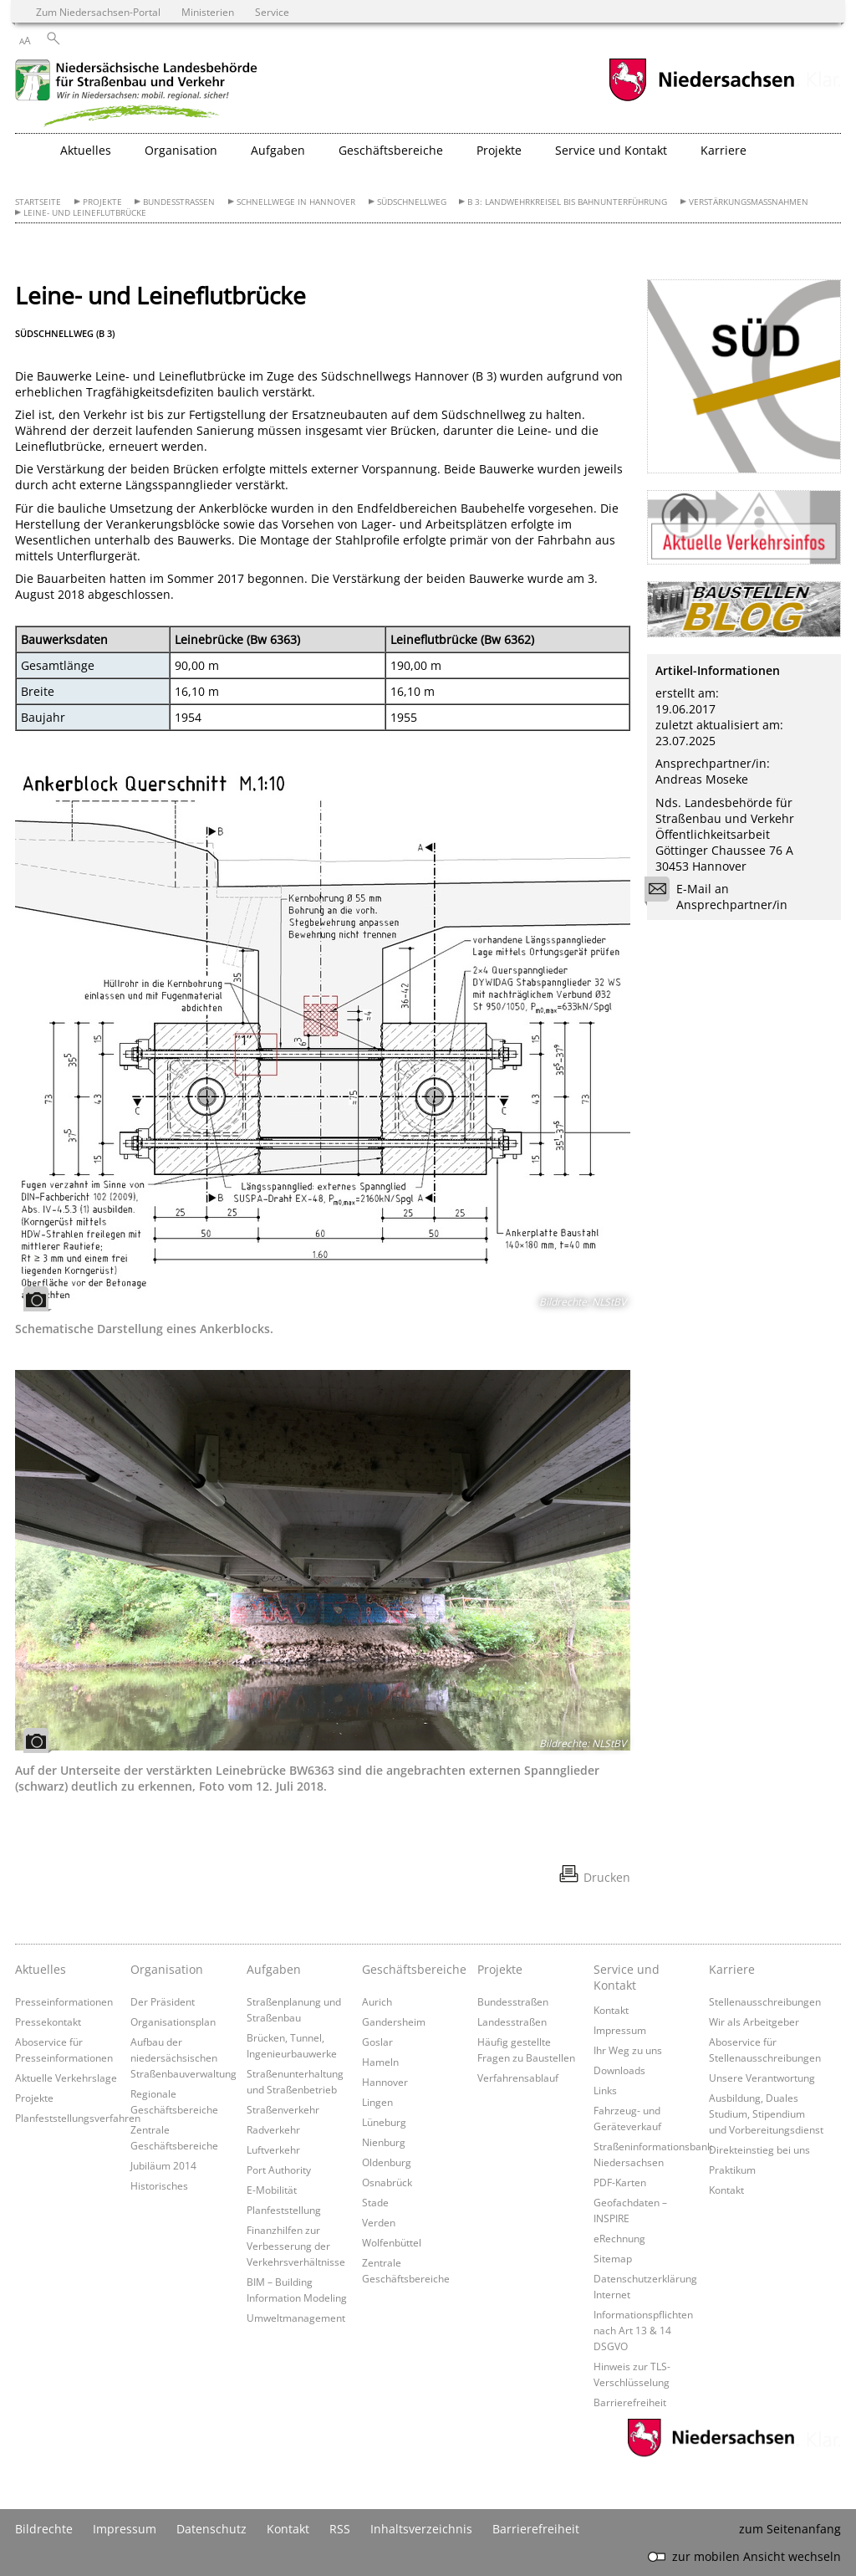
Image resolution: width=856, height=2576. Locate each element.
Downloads (619, 2070)
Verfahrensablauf (517, 2077)
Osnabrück (387, 2182)
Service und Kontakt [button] (611, 150)
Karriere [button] (723, 150)
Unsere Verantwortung (762, 2077)
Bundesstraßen (179, 202)
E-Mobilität (272, 2189)
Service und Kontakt (627, 1977)
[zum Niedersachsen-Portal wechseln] (701, 99)
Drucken (606, 1877)
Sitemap (613, 2258)
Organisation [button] (181, 150)
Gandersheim (393, 2021)
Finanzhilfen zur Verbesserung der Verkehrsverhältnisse (296, 2245)
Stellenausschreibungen (765, 2001)
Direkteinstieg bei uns (759, 2149)
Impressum (620, 2030)
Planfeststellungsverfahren (77, 2117)
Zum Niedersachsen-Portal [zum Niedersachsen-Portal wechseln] (98, 11)
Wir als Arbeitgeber (754, 2021)
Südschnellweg (411, 202)
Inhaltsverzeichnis (421, 2529)
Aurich (377, 2001)
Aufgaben (274, 1969)
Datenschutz (211, 2529)
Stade (375, 2202)
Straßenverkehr (283, 2109)
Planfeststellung (284, 2209)
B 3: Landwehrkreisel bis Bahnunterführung (567, 202)
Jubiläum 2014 (163, 2165)
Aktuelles (40, 1969)
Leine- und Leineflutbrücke (84, 212)
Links (605, 2090)
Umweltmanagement (296, 2317)
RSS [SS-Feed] (339, 2529)
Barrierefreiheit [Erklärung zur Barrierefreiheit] (535, 2529)
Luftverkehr (273, 2149)
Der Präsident (162, 2001)
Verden (378, 2222)
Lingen (377, 2101)
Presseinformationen (64, 2001)
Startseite (38, 202)
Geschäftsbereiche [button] (391, 150)
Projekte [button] (499, 150)
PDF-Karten (620, 2182)
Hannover (385, 2081)
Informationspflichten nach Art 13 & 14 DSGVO (643, 2330)
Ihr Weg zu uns (628, 2050)
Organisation (166, 1969)
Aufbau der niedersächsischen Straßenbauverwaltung (183, 2057)
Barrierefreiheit (630, 2402)
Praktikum (732, 2169)
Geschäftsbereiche (414, 1969)
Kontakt (611, 2009)
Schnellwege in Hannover (296, 202)
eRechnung (619, 2238)
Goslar (377, 2041)
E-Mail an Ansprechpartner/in (721, 896)
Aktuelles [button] (85, 150)
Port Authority (279, 2169)
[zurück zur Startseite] (140, 95)
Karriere (732, 1969)
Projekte (102, 202)
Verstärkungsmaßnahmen (748, 202)
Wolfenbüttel (391, 2242)
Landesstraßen (512, 2021)
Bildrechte (44, 2529)
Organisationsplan (173, 2021)
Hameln (380, 2061)
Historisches (159, 2185)
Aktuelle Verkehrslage (66, 2077)
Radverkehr (273, 2129)
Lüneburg (384, 2122)
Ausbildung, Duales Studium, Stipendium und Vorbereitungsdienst (766, 2113)
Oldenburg (386, 2162)
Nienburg (383, 2142)
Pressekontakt (48, 2021)
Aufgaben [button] (278, 150)
